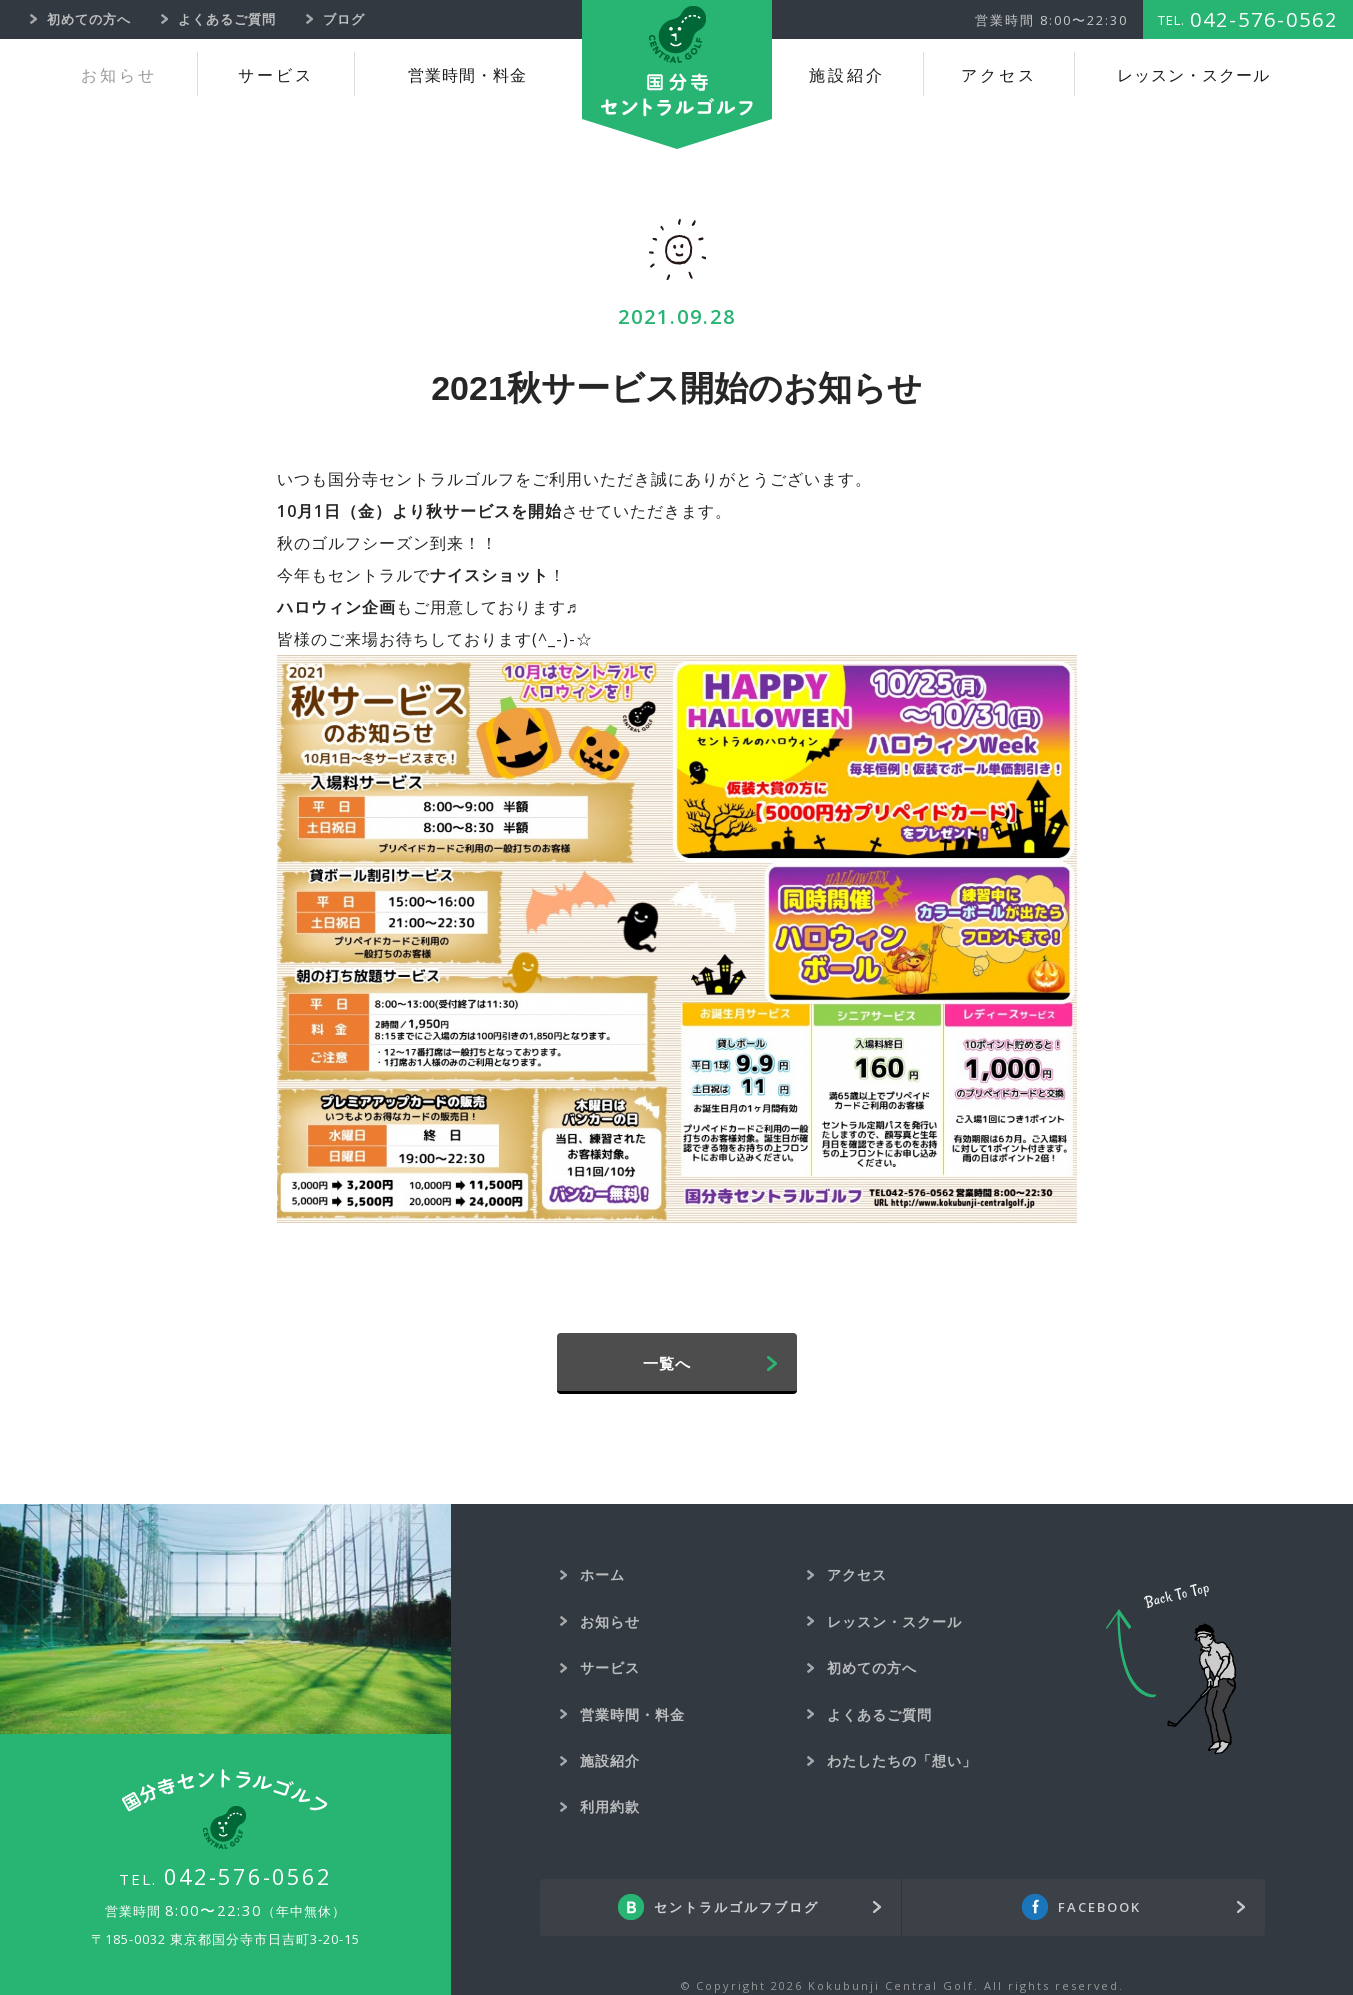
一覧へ (667, 1363)
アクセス (999, 75)
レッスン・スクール (1193, 75)
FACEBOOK (1099, 1907)
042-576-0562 (248, 1876)
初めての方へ (872, 1667)
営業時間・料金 (467, 75)
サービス (276, 75)
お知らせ (119, 75)
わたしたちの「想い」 (902, 1760)
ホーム (602, 1574)
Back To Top (1171, 1669)
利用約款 (610, 1806)
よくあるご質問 (879, 1714)
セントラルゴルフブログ (736, 1907)
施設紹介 (847, 75)
